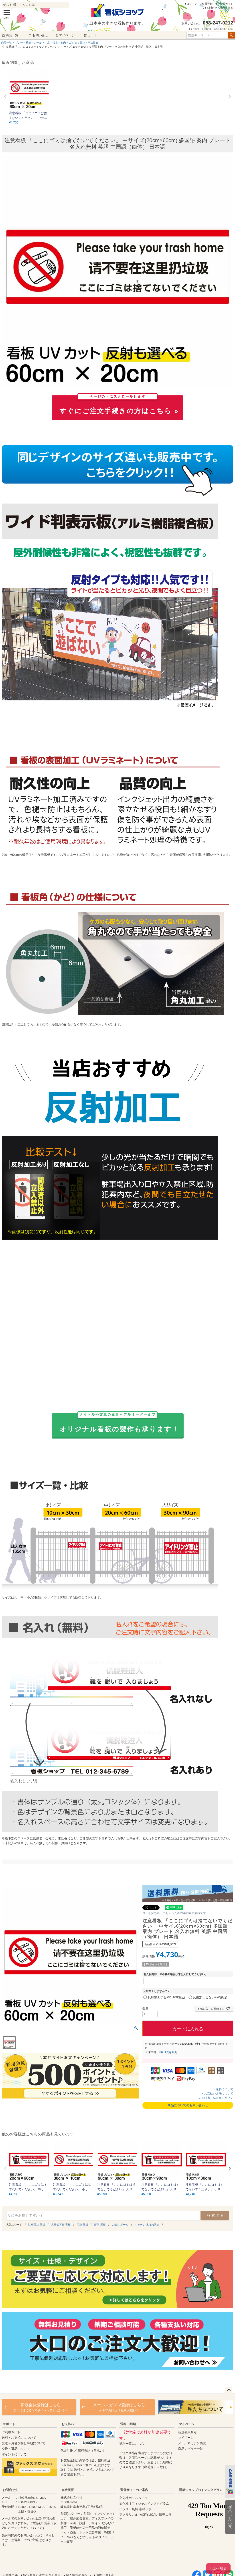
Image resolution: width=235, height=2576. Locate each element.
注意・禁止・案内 (55, 42)
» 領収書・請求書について (216, 2098)
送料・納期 (128, 2424)
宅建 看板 (82, 2224)
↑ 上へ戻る (218, 2568)
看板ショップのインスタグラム (201, 2490)
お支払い (67, 2424)
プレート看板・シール (28, 42)
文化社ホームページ (133, 2498)
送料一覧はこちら (131, 2443)
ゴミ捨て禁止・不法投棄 (83, 42)
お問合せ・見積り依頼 (220, 7)
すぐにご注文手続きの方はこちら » (119, 405)
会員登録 (207, 3)
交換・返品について (16, 2449)
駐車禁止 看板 (36, 2224)
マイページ (65, 35)
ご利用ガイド (225, 3)
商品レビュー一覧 (190, 2449)
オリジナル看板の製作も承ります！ (119, 1423)
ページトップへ (228, 2390)
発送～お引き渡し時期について (23, 2443)
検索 (231, 35)
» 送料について (223, 2089)
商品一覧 (10, 35)
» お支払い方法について (217, 2093)
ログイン (191, 3)
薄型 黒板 (99, 2224)
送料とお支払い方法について (94, 2469)
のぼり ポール (120, 2224)
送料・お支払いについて (19, 2437)
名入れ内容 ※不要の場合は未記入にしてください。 (175, 1974)
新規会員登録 (187, 2432)
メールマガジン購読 (192, 2443)
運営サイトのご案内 (134, 2490)
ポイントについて (14, 2454)
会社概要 (67, 2490)
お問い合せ (38, 35)
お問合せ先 (10, 2490)
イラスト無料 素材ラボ (135, 2509)
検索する (215, 2215)
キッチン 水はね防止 (147, 2224)
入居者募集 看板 (61, 2224)
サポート (9, 2424)
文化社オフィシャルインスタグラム (144, 2503)
